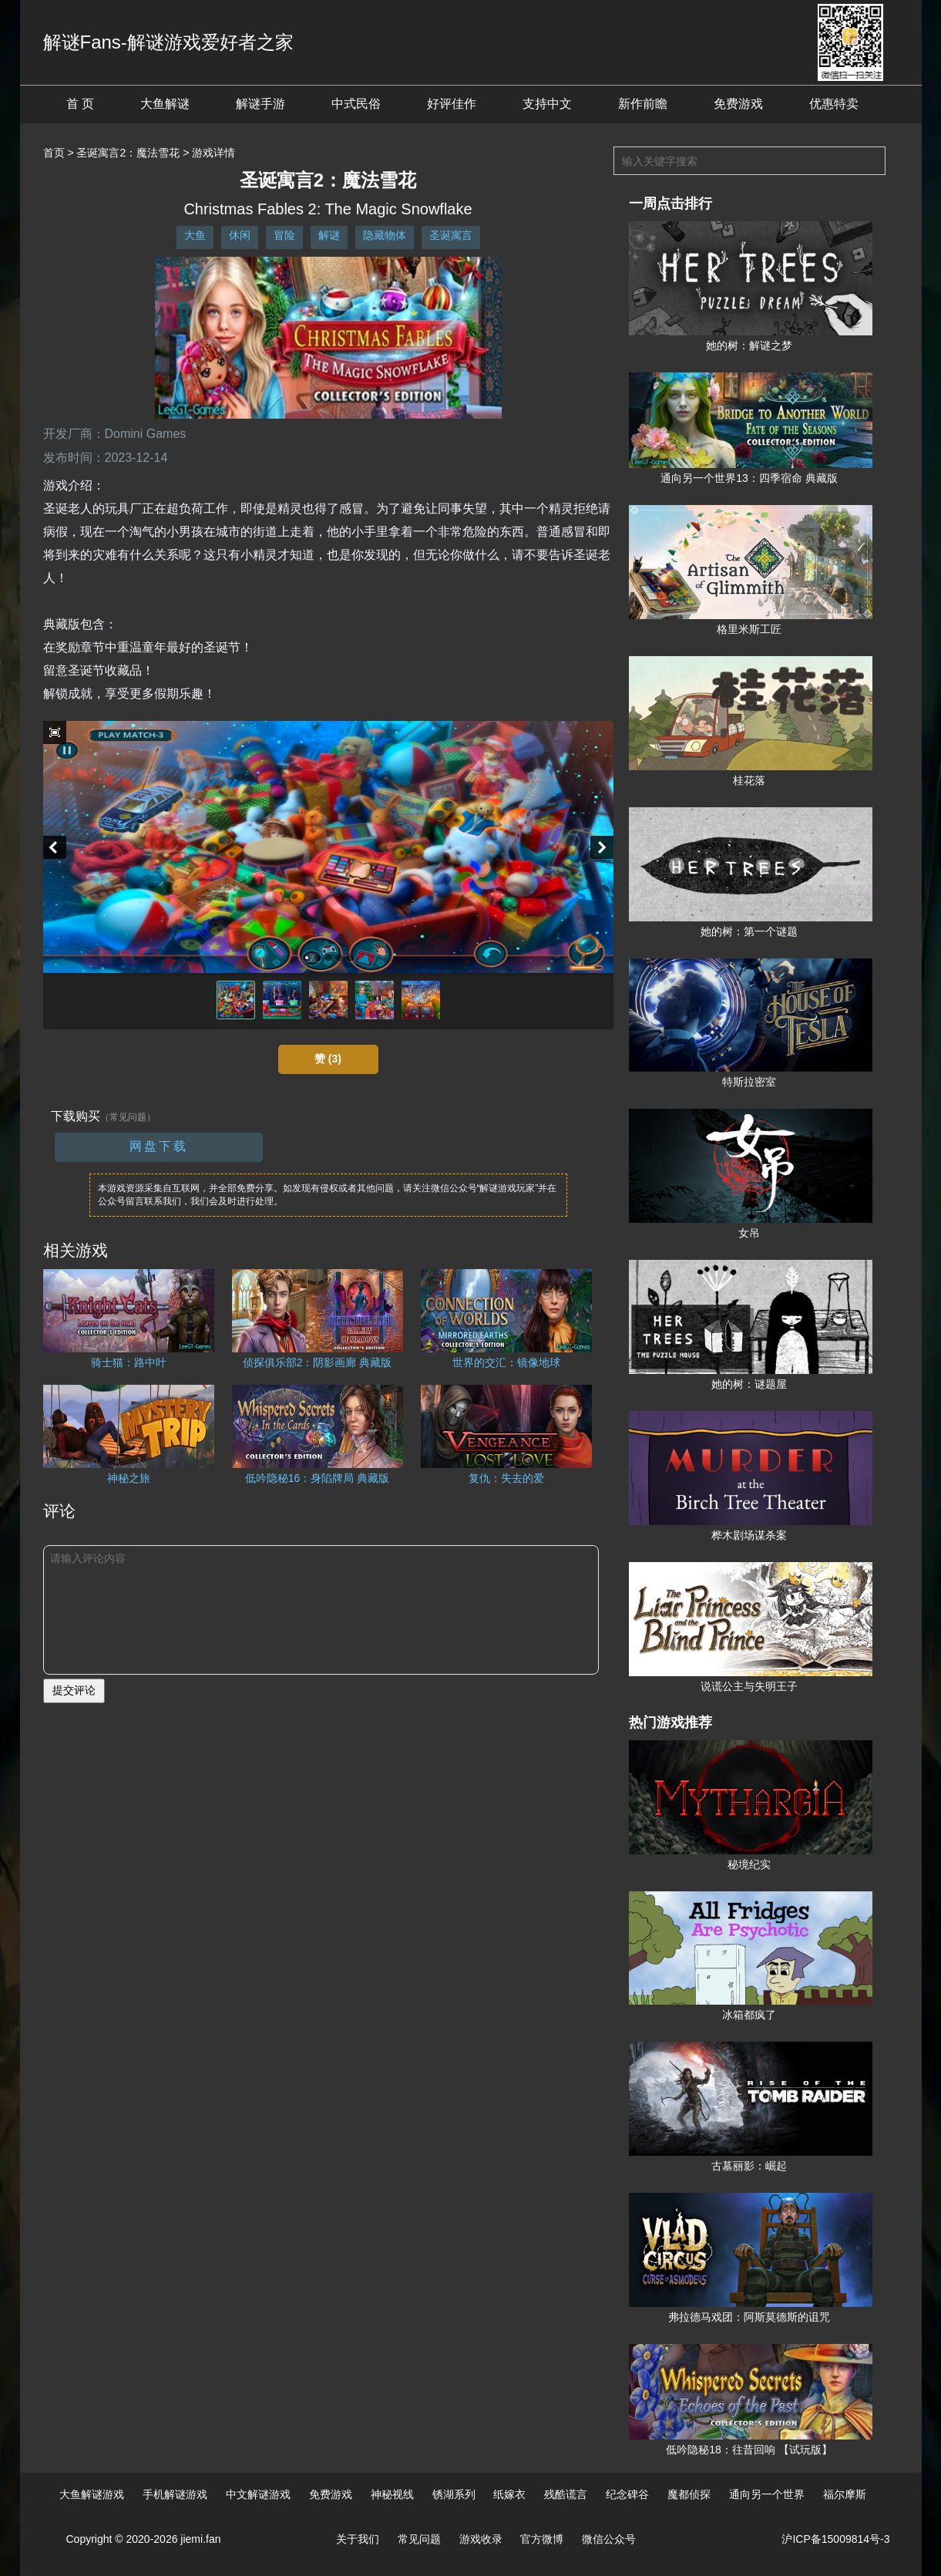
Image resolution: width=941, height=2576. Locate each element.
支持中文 (547, 103)
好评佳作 (451, 103)
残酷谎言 (565, 2494)
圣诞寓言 (450, 235)
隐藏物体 (384, 235)
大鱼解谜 (165, 103)
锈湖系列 (454, 2494)
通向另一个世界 (767, 2494)
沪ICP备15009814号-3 (835, 2539)
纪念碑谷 (627, 2494)
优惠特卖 (834, 103)
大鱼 (195, 235)
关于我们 (357, 2539)
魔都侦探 (689, 2494)
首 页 (80, 103)
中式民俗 (356, 103)
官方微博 (541, 2539)
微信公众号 (609, 2539)
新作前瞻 (642, 103)
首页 (54, 152)
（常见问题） (128, 1117)
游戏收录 (480, 2539)
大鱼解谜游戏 (91, 2494)
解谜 (329, 235)
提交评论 (74, 1690)
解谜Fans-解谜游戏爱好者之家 (168, 42)
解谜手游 (260, 103)
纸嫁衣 (509, 2494)
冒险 (284, 235)
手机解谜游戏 (175, 2494)
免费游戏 (738, 103)
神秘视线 (392, 2494)
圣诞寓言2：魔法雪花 (128, 152)
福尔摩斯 (844, 2494)
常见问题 (419, 2539)
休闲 (239, 235)
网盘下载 (158, 1146)
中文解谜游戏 (258, 2494)
